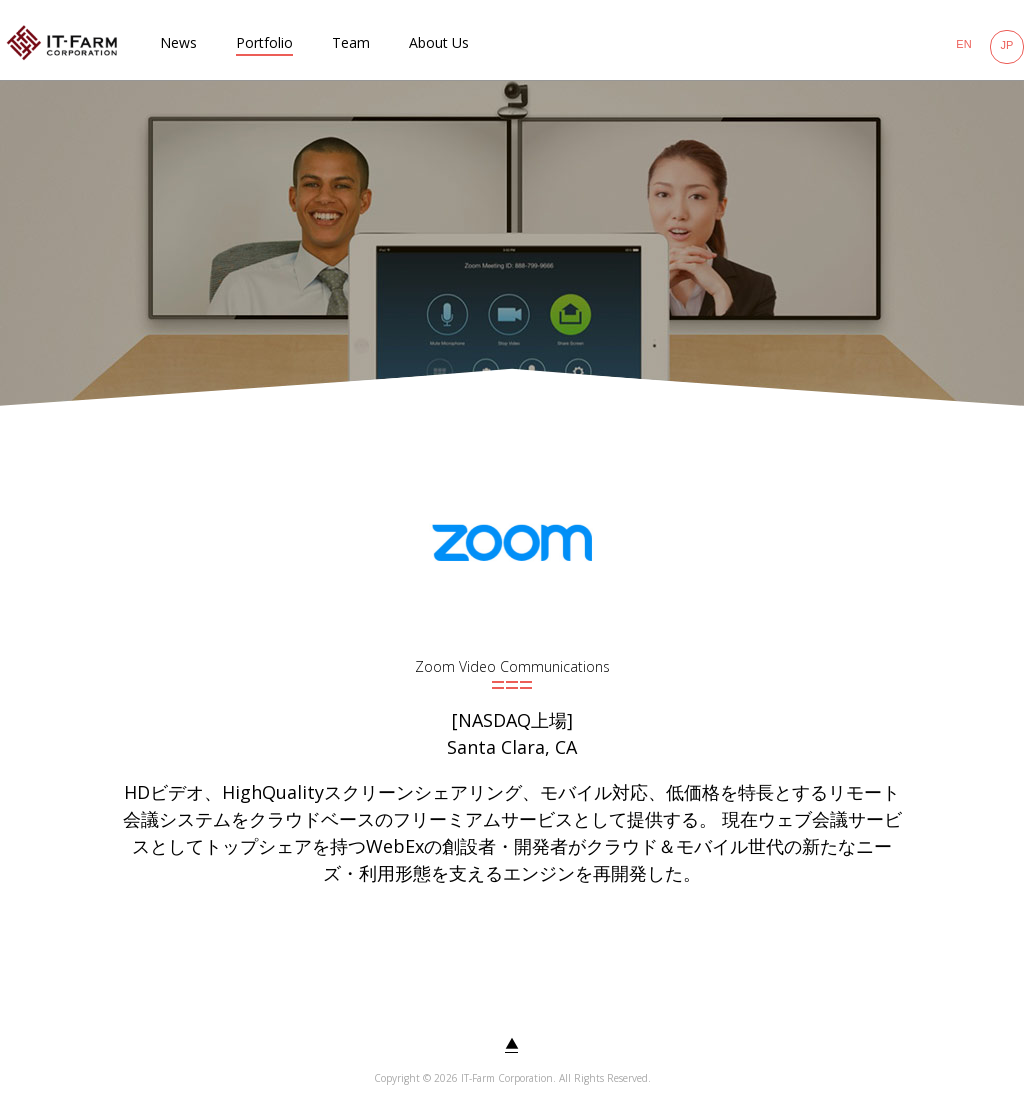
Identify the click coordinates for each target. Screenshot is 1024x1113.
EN (963, 44)
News (178, 42)
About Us (439, 42)
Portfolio (264, 42)
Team (351, 42)
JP (1007, 45)
